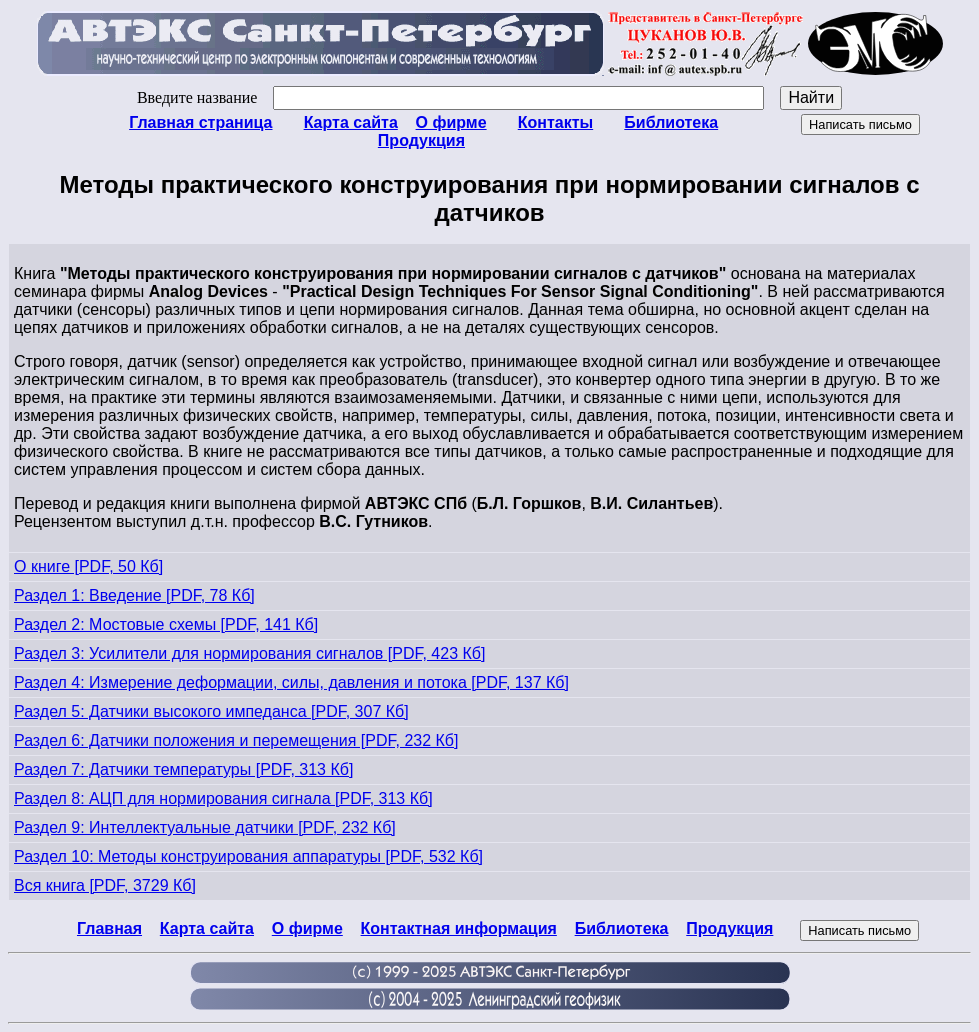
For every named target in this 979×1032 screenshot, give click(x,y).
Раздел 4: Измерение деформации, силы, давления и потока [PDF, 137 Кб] (291, 682)
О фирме (451, 122)
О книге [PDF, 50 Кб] (88, 566)
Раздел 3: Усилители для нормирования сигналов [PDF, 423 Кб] (249, 653)
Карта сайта (351, 122)
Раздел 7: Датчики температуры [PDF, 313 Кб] (183, 769)
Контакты (555, 122)
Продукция (421, 140)
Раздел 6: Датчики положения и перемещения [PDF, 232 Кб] (236, 740)
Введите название (450, 97)
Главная (109, 928)
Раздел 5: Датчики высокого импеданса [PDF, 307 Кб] (211, 711)
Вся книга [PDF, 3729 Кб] (105, 885)
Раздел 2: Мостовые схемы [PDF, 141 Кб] (166, 624)
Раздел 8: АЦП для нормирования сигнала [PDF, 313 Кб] (223, 798)
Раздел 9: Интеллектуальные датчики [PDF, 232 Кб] (205, 827)
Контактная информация (459, 928)
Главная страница (200, 122)
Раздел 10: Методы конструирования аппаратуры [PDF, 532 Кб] (248, 856)
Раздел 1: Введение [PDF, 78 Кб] (134, 595)
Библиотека (671, 122)
